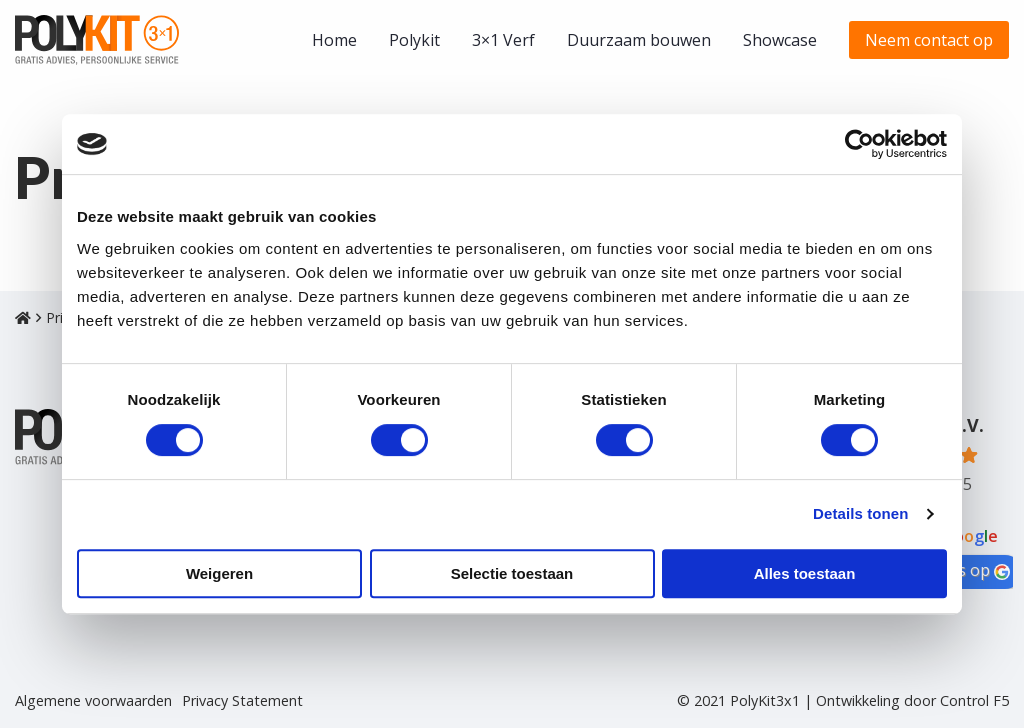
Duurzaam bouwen (639, 40)
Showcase (780, 40)
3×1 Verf (503, 40)
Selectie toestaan (512, 573)
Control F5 (974, 700)
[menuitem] (334, 40)
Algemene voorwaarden (93, 701)
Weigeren (219, 573)
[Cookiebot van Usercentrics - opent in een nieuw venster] (859, 144)
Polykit (414, 40)
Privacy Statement (242, 701)
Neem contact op (929, 40)
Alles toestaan (805, 573)
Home (334, 40)
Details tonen (860, 513)
